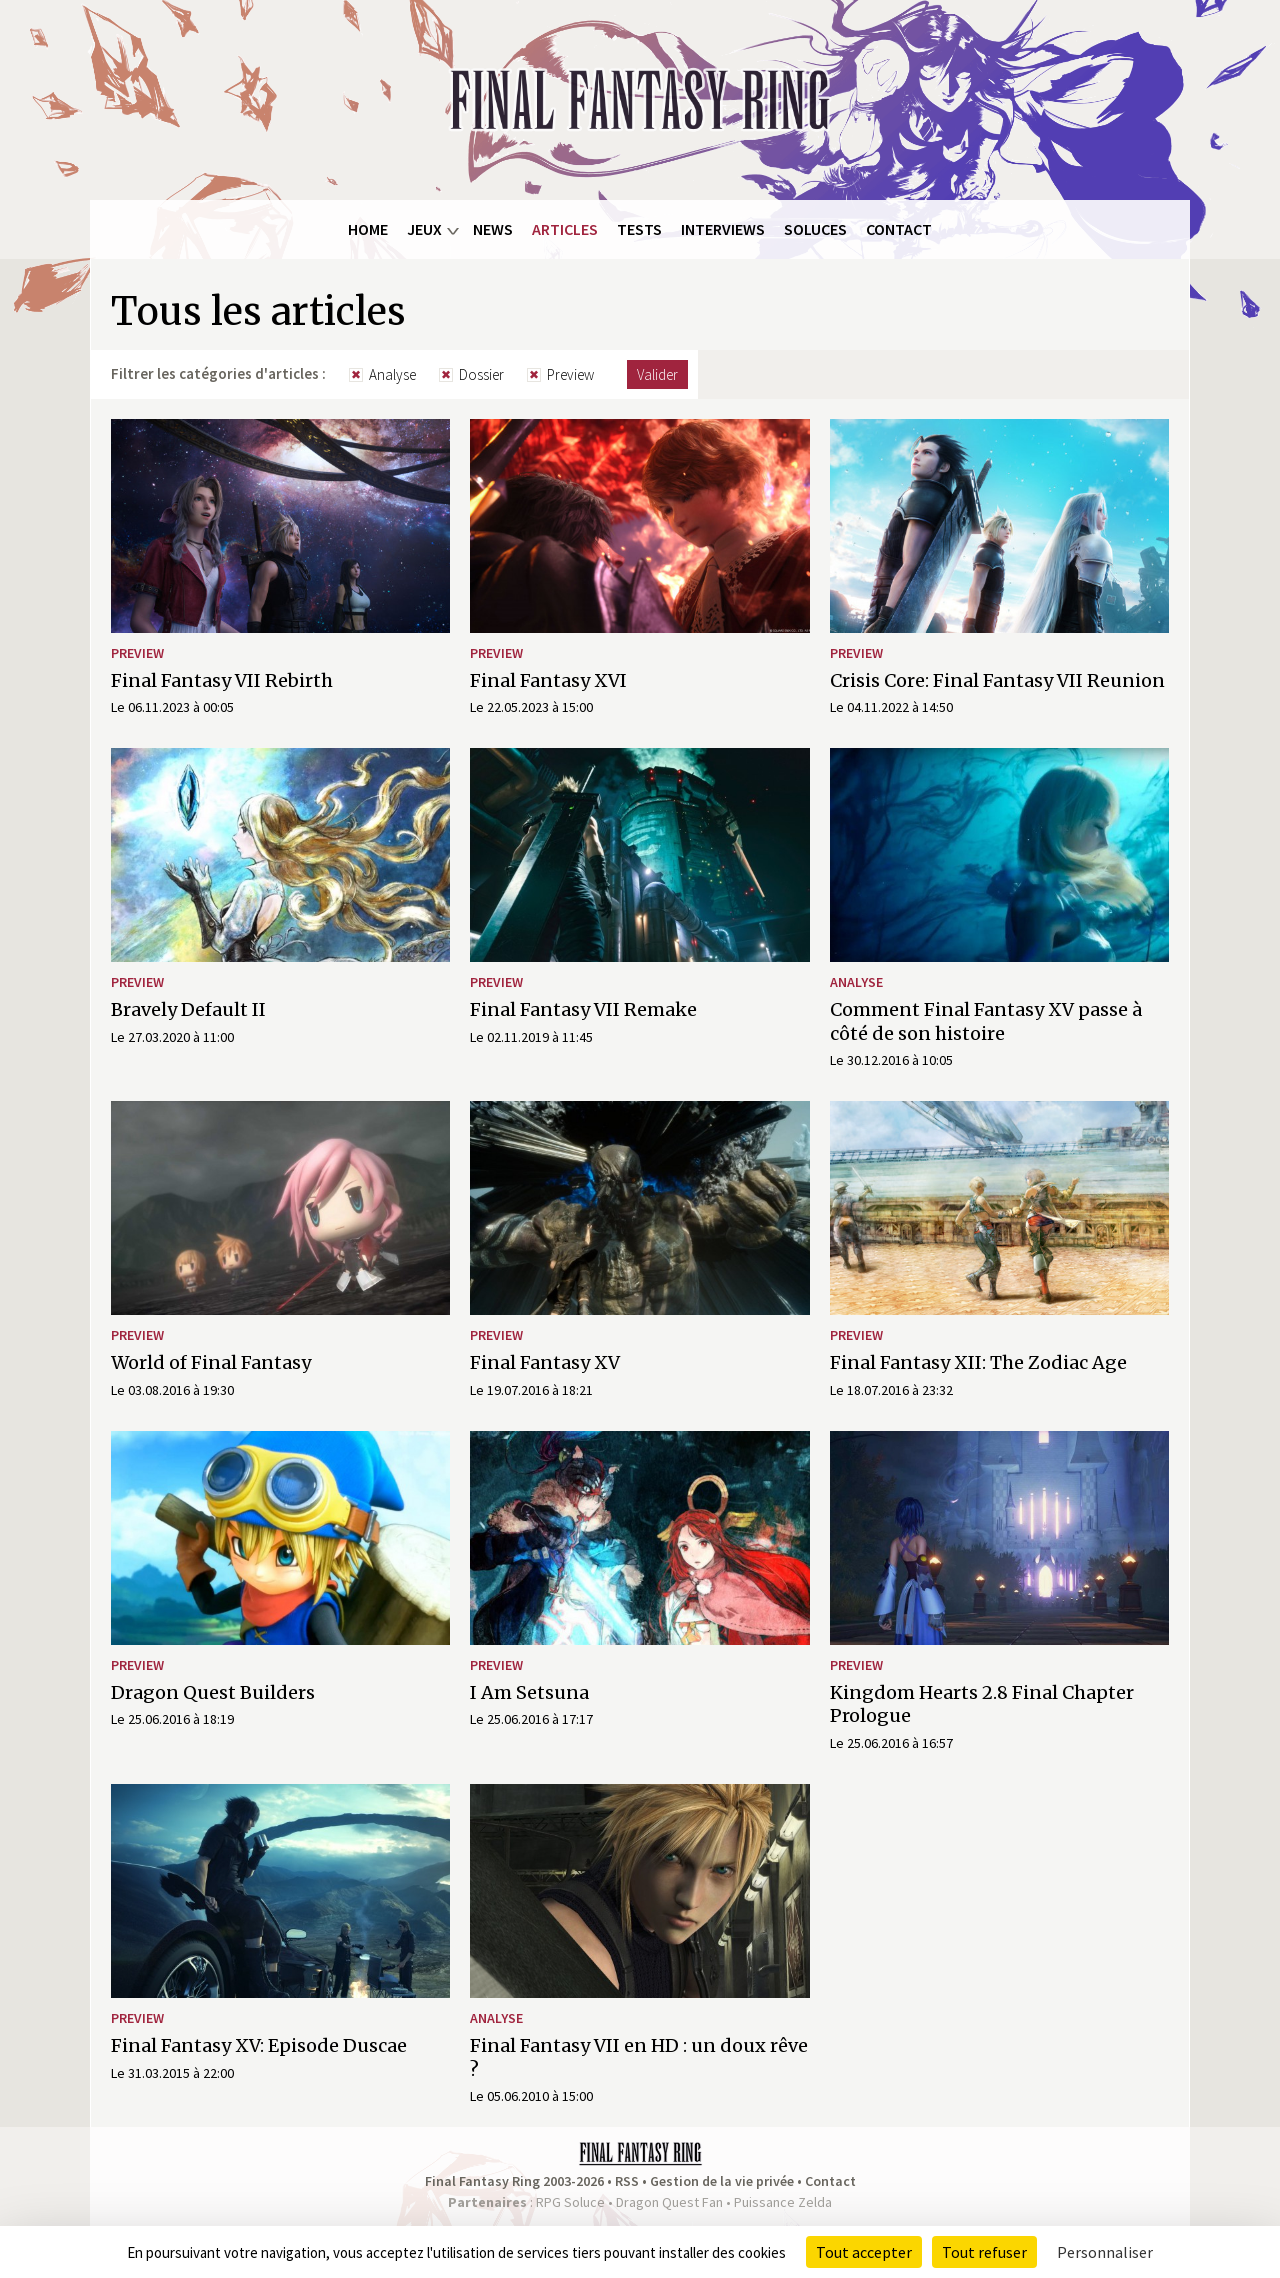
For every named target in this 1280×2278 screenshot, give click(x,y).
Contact (899, 229)
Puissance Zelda (783, 2202)
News (493, 229)
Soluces (815, 229)
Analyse (392, 374)
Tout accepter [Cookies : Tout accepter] (864, 2252)
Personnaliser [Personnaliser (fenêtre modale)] (1105, 2252)
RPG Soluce (570, 2202)
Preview (570, 374)
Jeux (424, 229)
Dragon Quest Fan (669, 2202)
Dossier (481, 374)
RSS (627, 2181)
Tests (639, 229)
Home (368, 229)
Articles (565, 229)
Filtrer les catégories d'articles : (218, 373)
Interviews (723, 229)
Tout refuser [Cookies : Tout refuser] (984, 2252)
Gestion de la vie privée (722, 2181)
